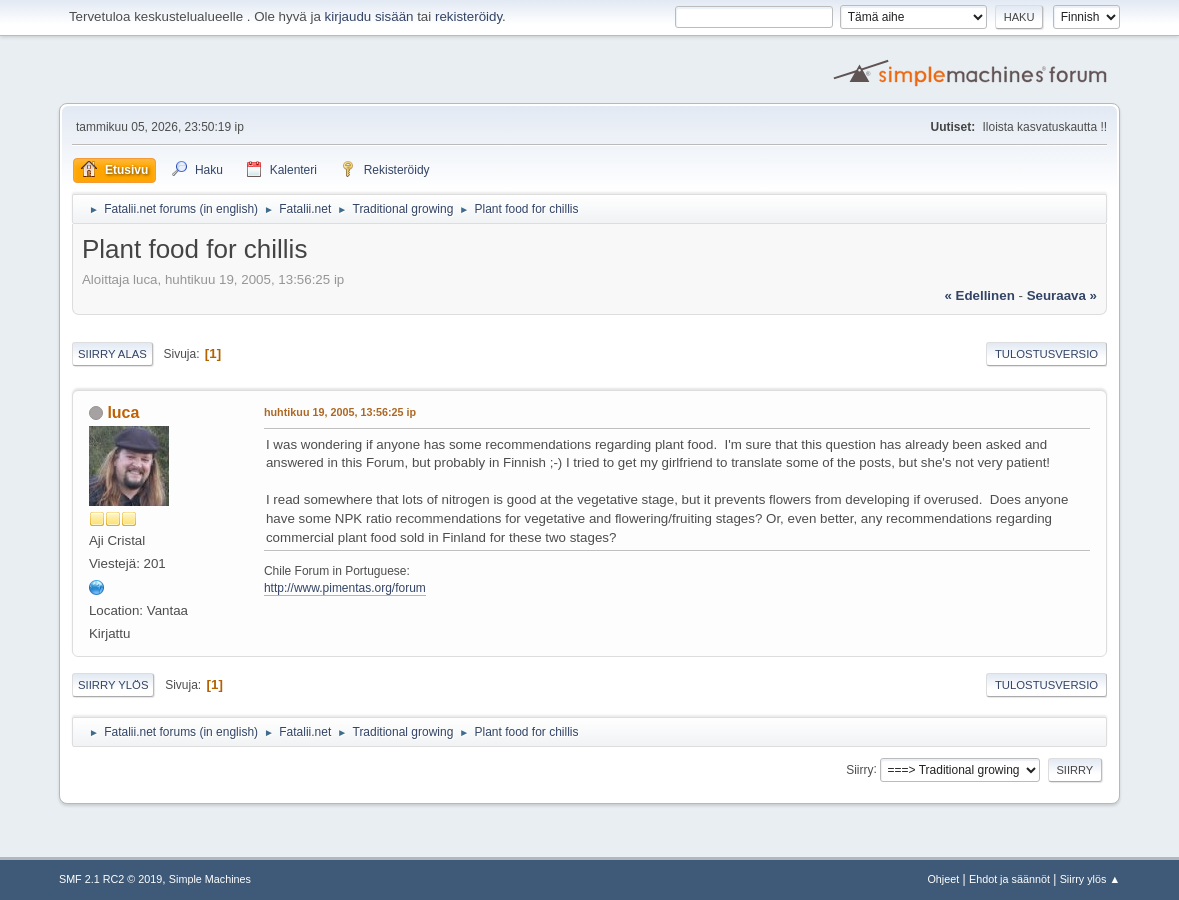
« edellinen (979, 295)
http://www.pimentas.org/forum (345, 588)
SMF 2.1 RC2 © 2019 (110, 879)
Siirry (859, 769)
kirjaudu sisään (369, 16)
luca (123, 412)
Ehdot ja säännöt (1009, 879)
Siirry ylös (113, 685)
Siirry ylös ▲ (1090, 879)
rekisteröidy (468, 16)
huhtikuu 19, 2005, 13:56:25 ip (340, 412)
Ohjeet (943, 879)
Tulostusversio (1046, 354)
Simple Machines (210, 879)
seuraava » (1062, 295)
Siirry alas (112, 354)
